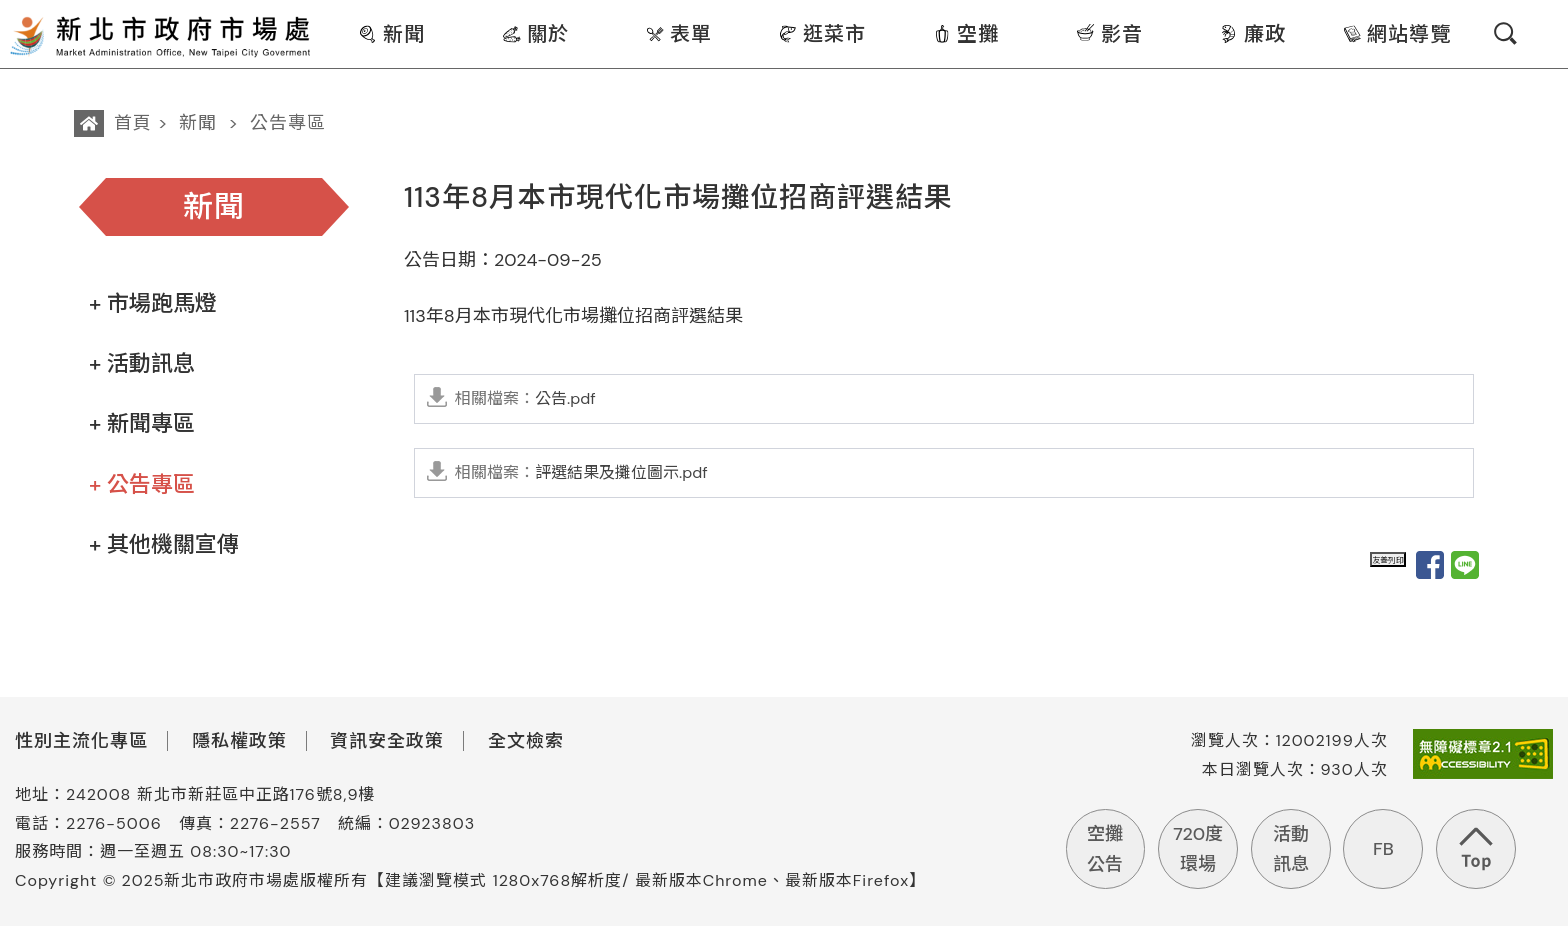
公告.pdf (525, 398)
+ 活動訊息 (142, 363)
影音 (1109, 34)
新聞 (391, 34)
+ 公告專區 (142, 484)
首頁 (133, 123)
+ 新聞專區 (142, 423)
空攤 (965, 34)
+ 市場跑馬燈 (153, 303)
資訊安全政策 (387, 741)
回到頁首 (1476, 849)
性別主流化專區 (81, 741)
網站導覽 (1396, 34)
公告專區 (288, 123)
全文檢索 (526, 741)
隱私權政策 (239, 741)
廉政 (1252, 34)
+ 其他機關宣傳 (164, 544)
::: (326, 13)
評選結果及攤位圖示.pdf (581, 472)
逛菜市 (822, 34)
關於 (535, 34)
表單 (678, 34)
